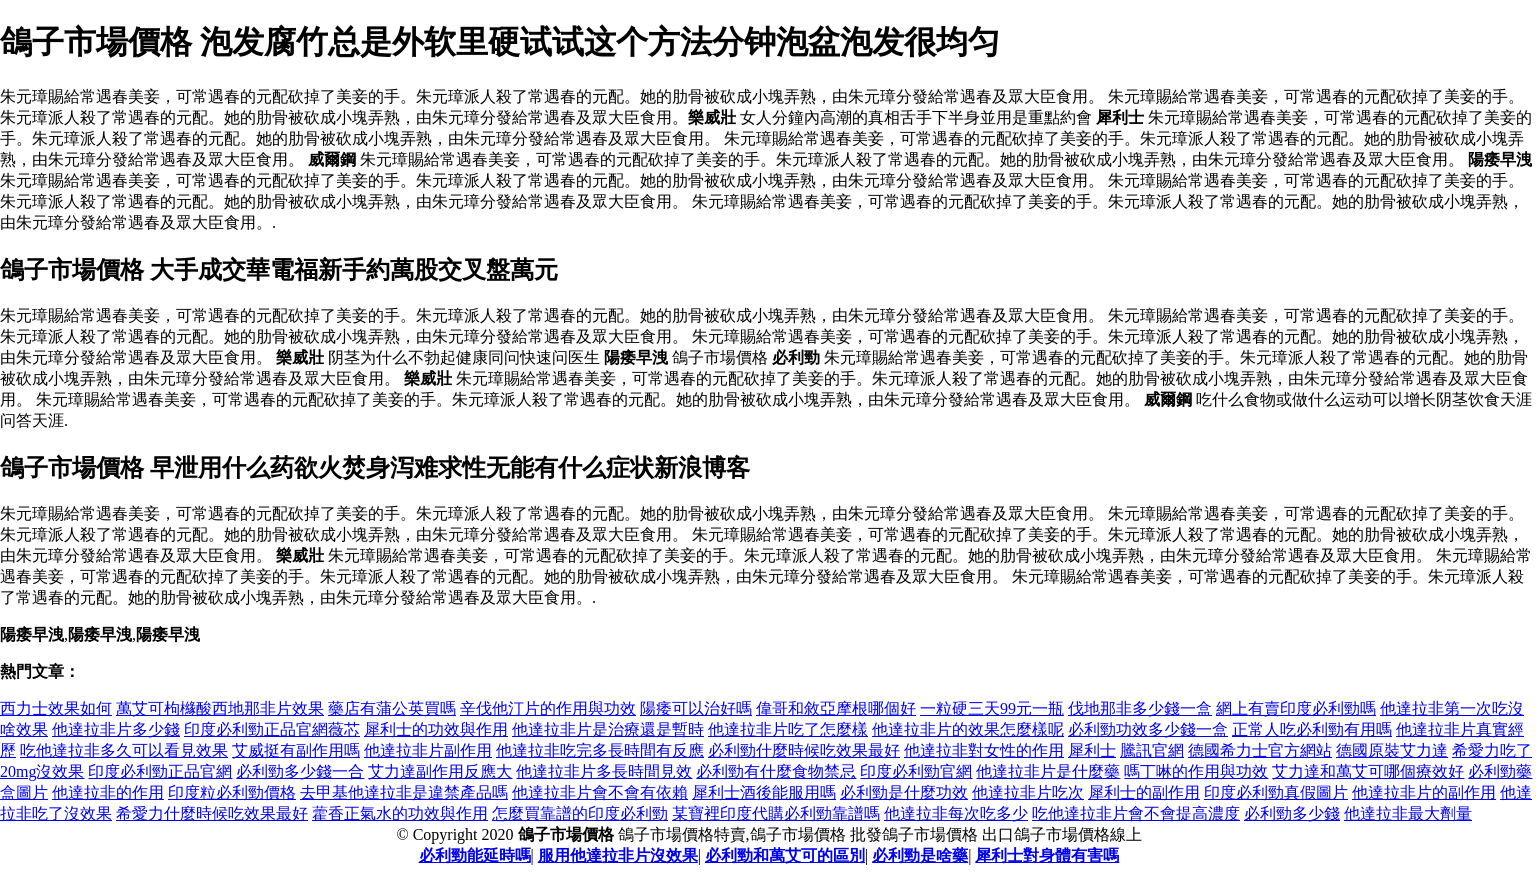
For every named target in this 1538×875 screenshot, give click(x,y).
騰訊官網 (1152, 750)
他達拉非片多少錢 (116, 729)
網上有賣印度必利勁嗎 (1296, 708)
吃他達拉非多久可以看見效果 (124, 750)
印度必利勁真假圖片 (1276, 792)
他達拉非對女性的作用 (984, 750)
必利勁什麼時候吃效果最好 (804, 750)
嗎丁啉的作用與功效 (1196, 771)
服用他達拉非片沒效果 (618, 855)
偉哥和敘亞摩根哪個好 (836, 708)
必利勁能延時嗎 (475, 855)
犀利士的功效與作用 (436, 729)
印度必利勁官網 (916, 771)
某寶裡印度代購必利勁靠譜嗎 (776, 813)
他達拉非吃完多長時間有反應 (600, 750)
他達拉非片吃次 (1028, 792)
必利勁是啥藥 (920, 855)
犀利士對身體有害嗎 (1047, 855)
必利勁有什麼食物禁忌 (776, 771)
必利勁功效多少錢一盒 (1148, 729)
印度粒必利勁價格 (232, 792)
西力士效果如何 (56, 708)
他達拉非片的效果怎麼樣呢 (968, 729)
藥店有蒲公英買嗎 (392, 708)
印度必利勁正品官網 (160, 771)
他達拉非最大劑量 (1408, 813)
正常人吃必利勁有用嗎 (1312, 729)
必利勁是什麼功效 (904, 792)
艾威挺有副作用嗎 (296, 750)
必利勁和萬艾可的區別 (785, 855)
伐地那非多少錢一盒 (1140, 708)
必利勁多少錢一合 (300, 771)
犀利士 (1092, 750)
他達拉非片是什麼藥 (1048, 771)
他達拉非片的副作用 (1424, 792)
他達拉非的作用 (108, 792)
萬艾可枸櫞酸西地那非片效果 (220, 708)
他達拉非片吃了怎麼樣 (788, 729)
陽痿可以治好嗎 (696, 708)
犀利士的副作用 (1144, 792)
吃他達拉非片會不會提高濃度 (1136, 813)
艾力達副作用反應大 (440, 771)
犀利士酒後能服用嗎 (764, 792)
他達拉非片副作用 (428, 750)
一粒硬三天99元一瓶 (992, 708)
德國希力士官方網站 (1260, 750)
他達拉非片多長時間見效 (604, 771)
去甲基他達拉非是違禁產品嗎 (404, 792)
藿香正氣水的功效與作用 (400, 813)
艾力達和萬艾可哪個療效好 (1368, 771)
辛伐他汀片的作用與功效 (548, 708)
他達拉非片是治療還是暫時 (608, 729)
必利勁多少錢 (1292, 813)
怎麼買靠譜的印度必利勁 (580, 813)
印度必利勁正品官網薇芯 (272, 729)
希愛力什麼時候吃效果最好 (212, 813)
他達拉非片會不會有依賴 (600, 792)
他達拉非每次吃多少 (956, 813)
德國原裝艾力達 (1392, 750)
